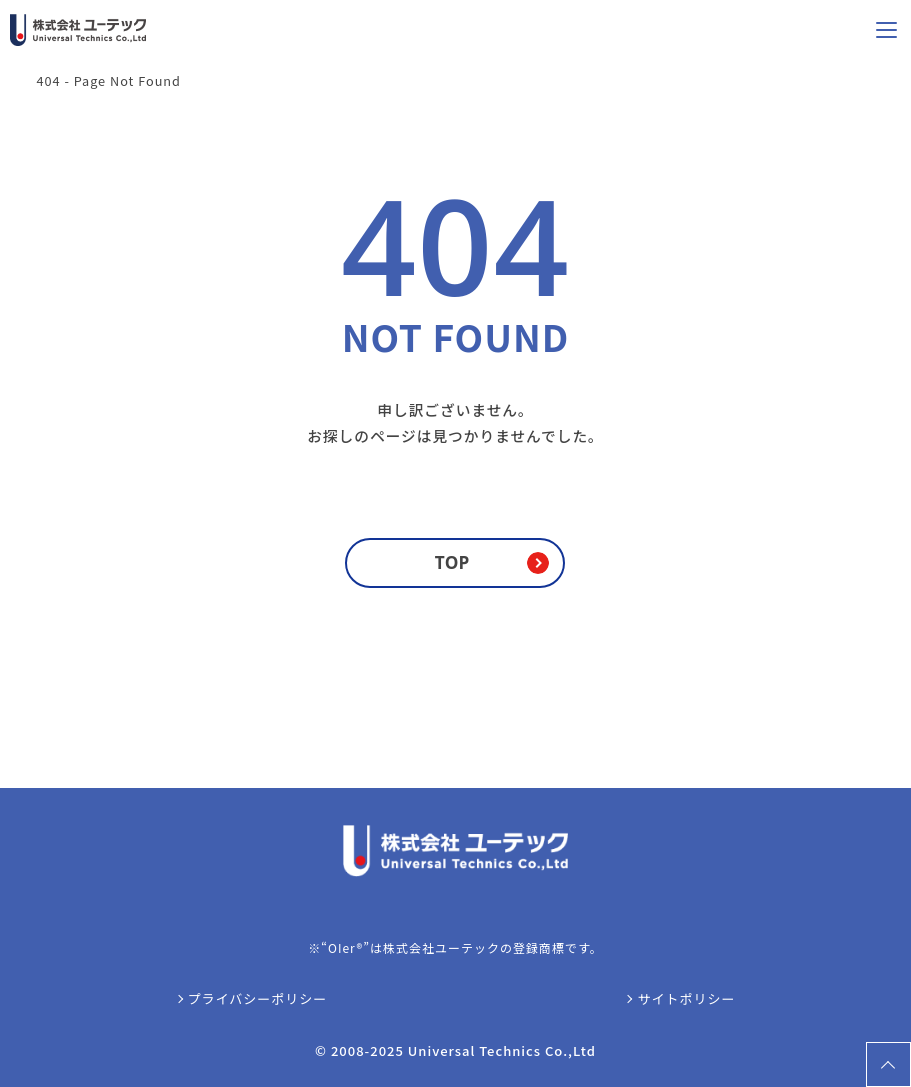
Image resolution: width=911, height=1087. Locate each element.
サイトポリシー (686, 998)
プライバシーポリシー (258, 998)
